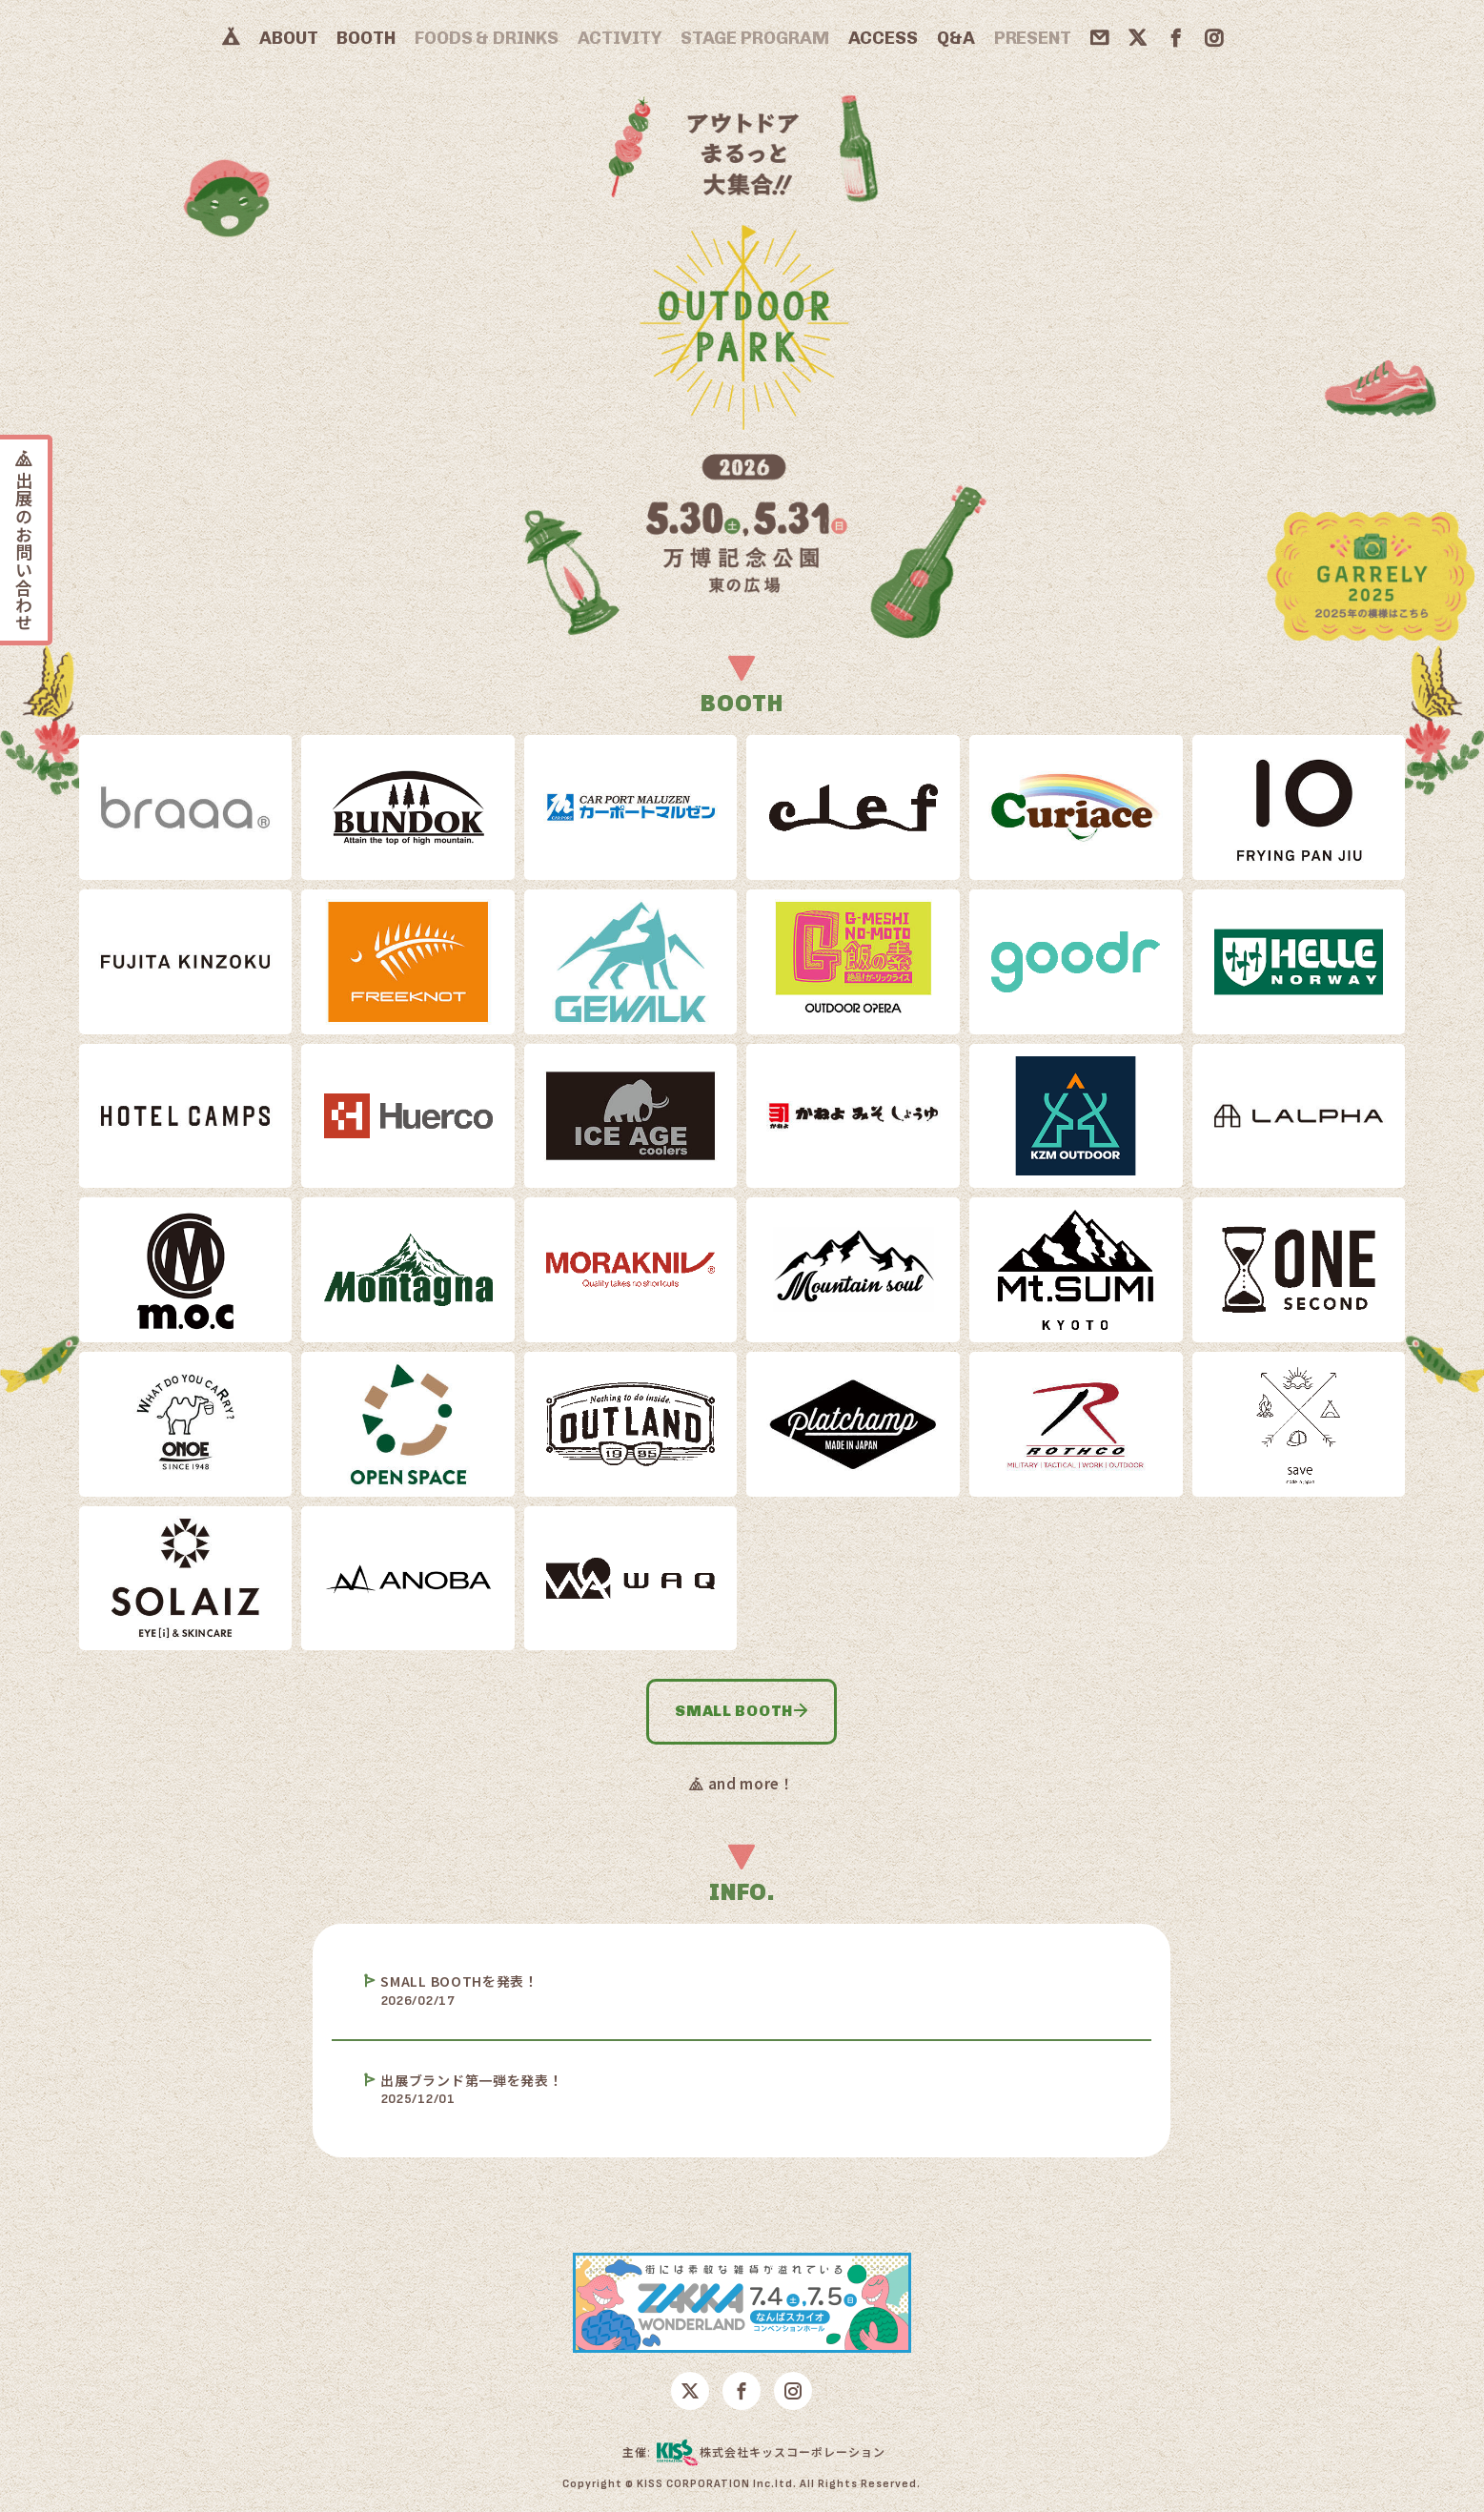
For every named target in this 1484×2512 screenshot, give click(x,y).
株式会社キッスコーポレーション (771, 2453)
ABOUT (288, 38)
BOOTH (366, 38)
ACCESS (883, 38)
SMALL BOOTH (741, 1711)
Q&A (956, 38)
